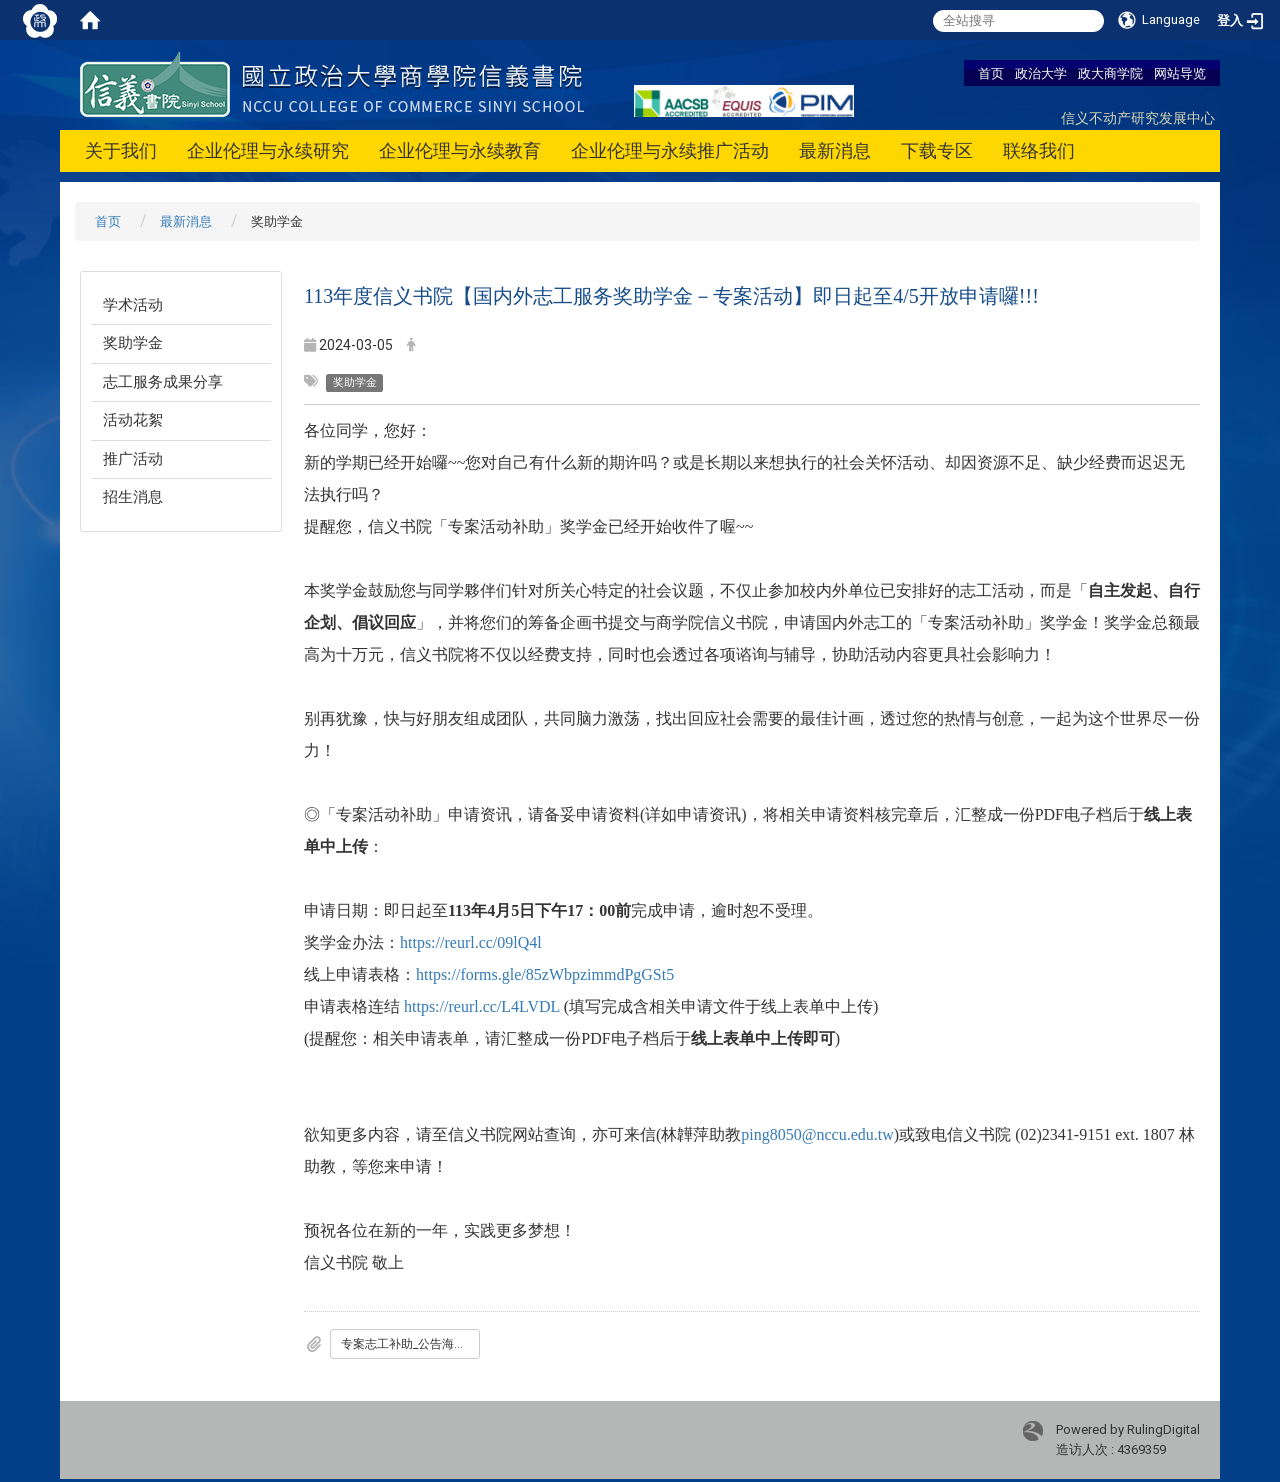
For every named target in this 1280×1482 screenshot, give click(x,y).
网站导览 (1180, 73)
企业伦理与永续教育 (460, 150)
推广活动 (133, 459)
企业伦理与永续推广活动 (670, 150)
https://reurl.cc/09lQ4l (471, 942)
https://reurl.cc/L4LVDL (482, 1006)
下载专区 (937, 150)
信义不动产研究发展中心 (1138, 117)
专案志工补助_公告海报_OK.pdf (410, 1344)
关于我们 (121, 150)
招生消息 (133, 497)
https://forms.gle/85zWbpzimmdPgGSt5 (545, 974)
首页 (991, 73)
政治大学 (1041, 73)
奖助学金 (133, 343)
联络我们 (1039, 150)
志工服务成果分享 (163, 382)
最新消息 (835, 150)
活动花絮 (133, 420)
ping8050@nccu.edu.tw (817, 1134)
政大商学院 (1110, 73)
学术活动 (133, 305)
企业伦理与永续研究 (268, 150)
